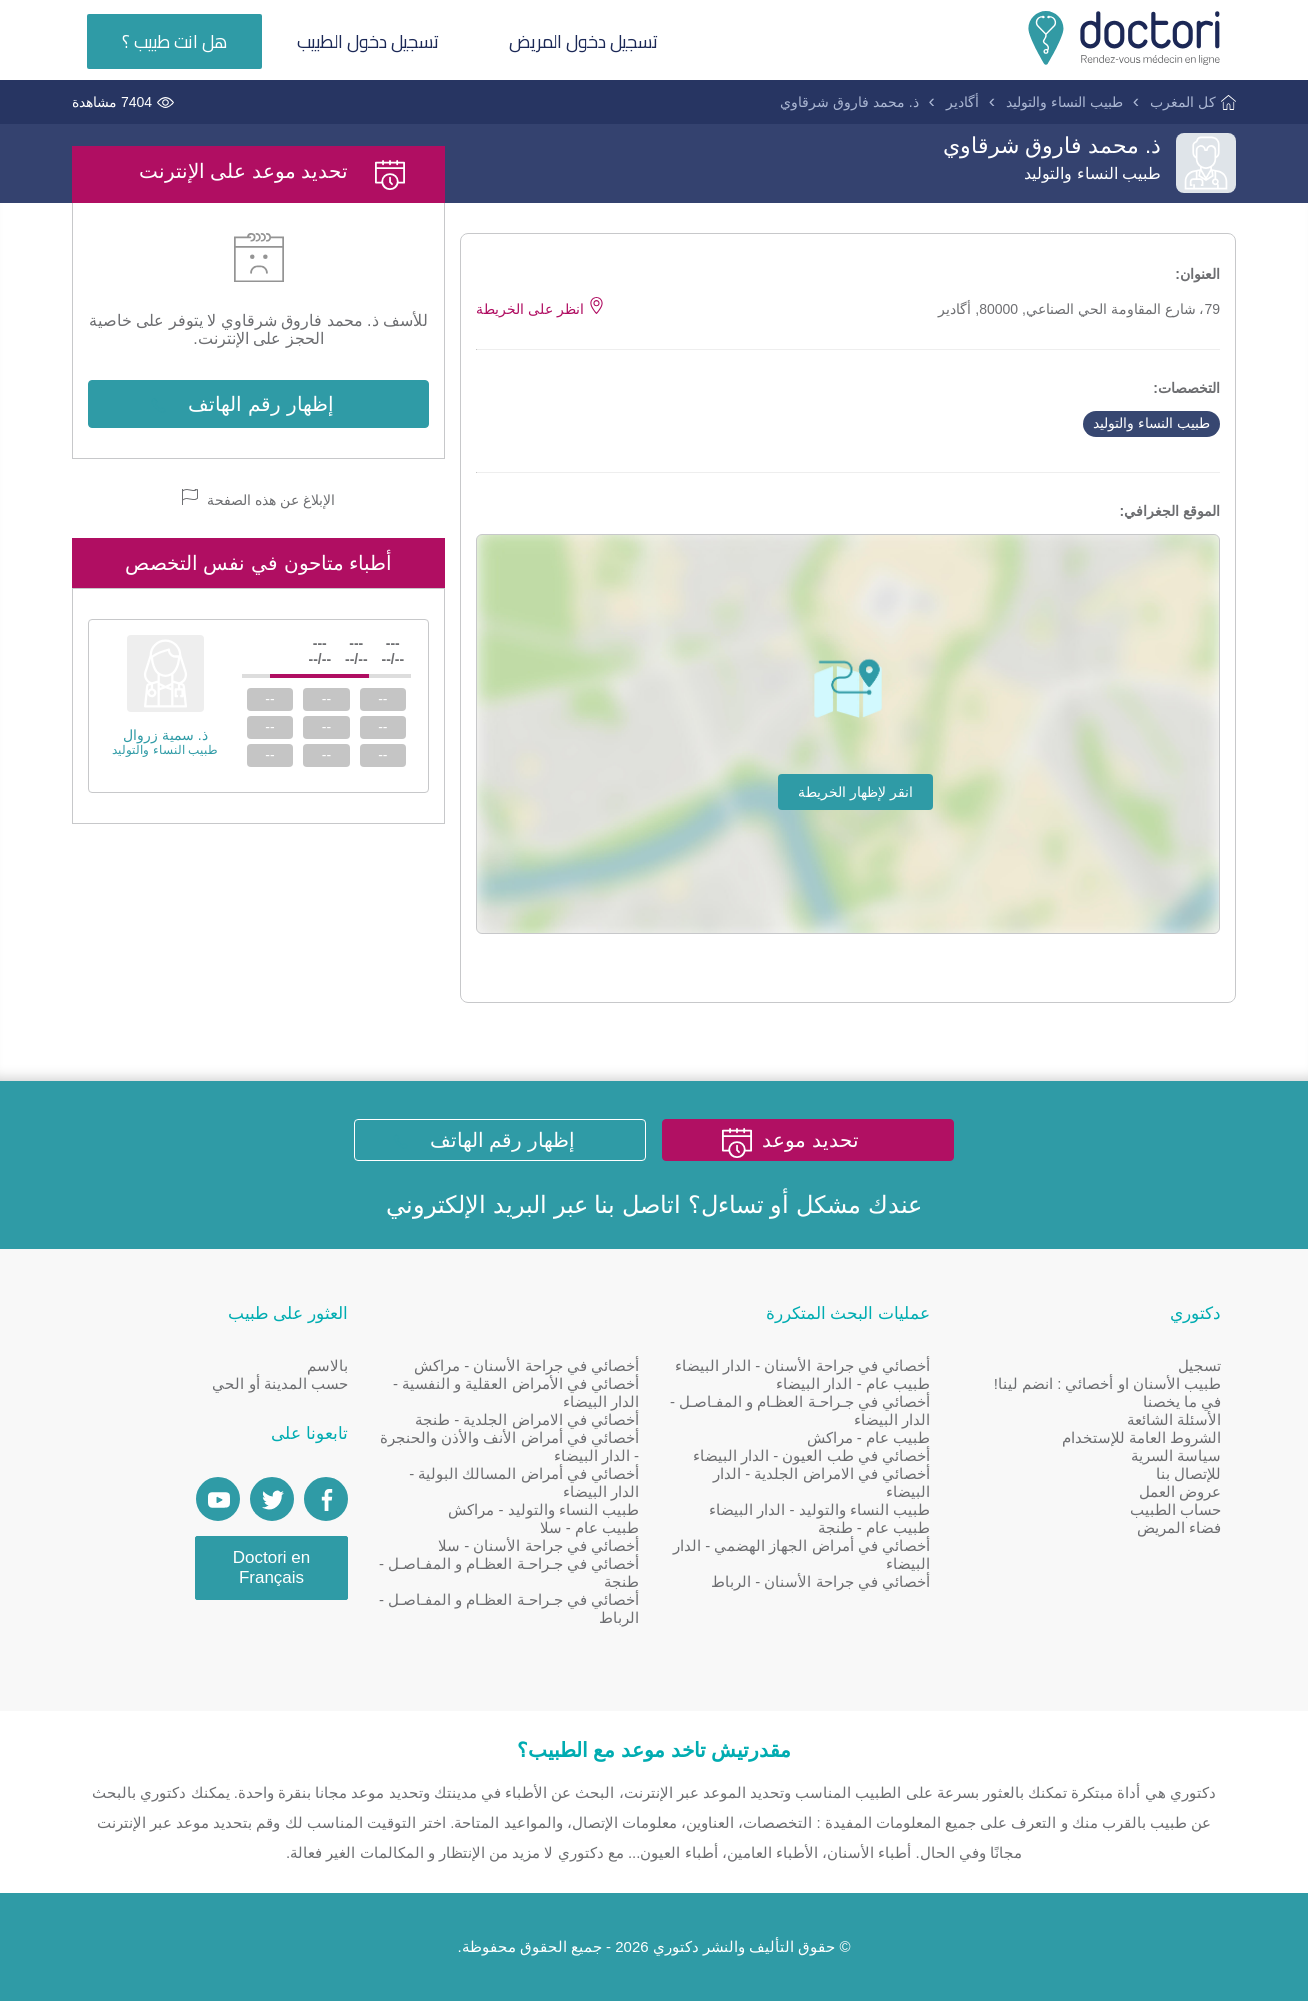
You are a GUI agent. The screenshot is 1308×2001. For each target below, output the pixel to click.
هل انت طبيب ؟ (174, 41)
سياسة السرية (1176, 1455)
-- (382, 699)
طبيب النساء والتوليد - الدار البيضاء (819, 1509)
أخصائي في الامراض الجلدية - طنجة (527, 1419)
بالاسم (327, 1365)
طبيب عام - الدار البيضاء (853, 1383)
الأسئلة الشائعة (1174, 1419)
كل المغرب (1183, 102)
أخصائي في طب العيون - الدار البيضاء (811, 1455)
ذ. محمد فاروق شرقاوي (849, 102)
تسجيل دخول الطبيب (368, 41)
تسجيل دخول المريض (583, 41)
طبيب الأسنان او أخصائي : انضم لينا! (1107, 1383)
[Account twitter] (272, 1499)
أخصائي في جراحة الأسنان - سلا (538, 1545)
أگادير (962, 102)
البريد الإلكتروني (466, 1204)
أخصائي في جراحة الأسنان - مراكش (526, 1365)
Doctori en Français (271, 1567)
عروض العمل (1180, 1491)
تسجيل (1199, 1365)
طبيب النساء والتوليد (1064, 102)
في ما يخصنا (1182, 1401)
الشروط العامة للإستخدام (1141, 1437)
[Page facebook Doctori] (326, 1499)
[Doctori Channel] (218, 1499)
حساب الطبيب (1175, 1509)
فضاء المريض (1179, 1527)
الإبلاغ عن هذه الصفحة (258, 498)
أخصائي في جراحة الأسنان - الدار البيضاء (802, 1365)
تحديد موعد (810, 1140)
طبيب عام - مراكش (869, 1437)
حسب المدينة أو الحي (280, 1383)
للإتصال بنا (1188, 1473)
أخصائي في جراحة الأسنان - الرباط (820, 1581)
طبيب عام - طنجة (874, 1527)
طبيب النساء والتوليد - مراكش (543, 1509)
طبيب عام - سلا (590, 1527)
